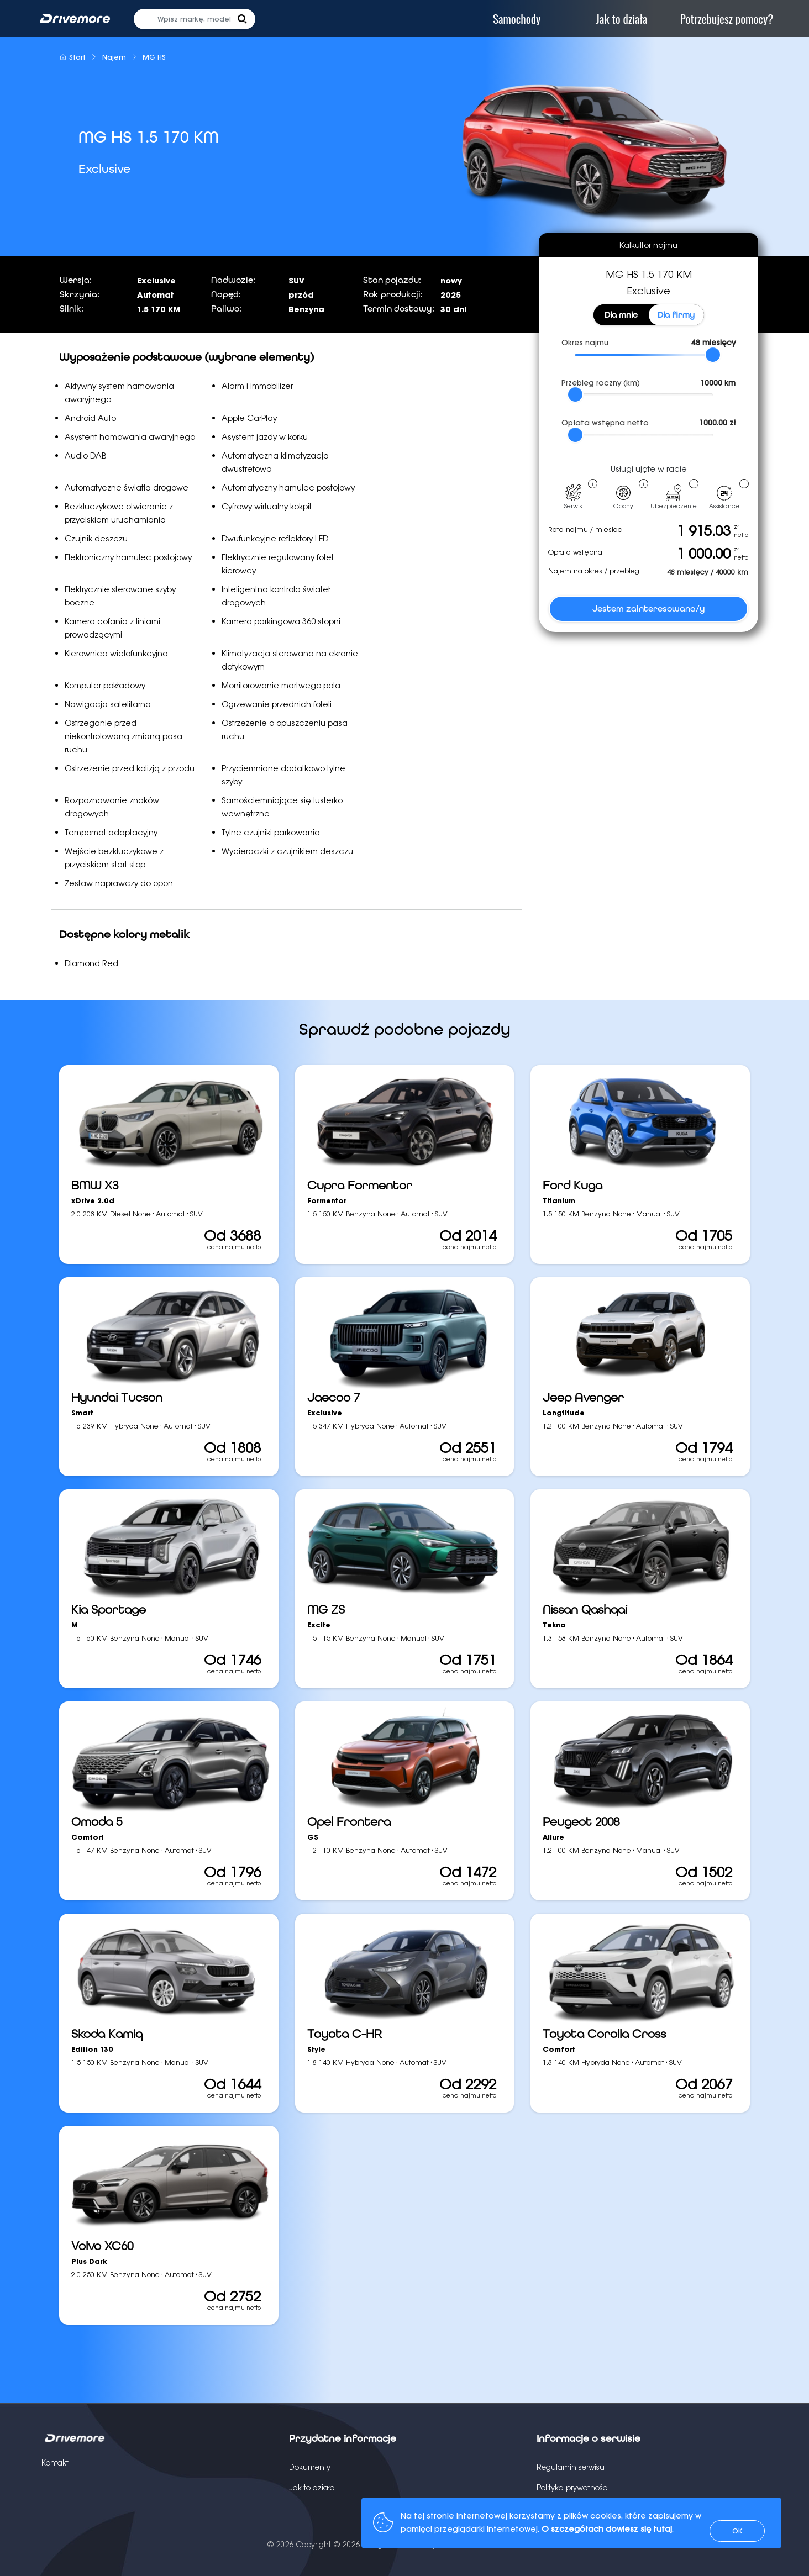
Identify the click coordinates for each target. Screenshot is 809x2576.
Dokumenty (309, 2467)
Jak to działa (312, 2488)
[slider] (713, 354)
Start (72, 57)
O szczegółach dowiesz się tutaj (607, 2529)
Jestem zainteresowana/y (648, 608)
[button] (242, 19)
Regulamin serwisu (571, 2467)
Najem (114, 57)
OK (737, 2531)
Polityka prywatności (573, 2488)
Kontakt (55, 2463)
